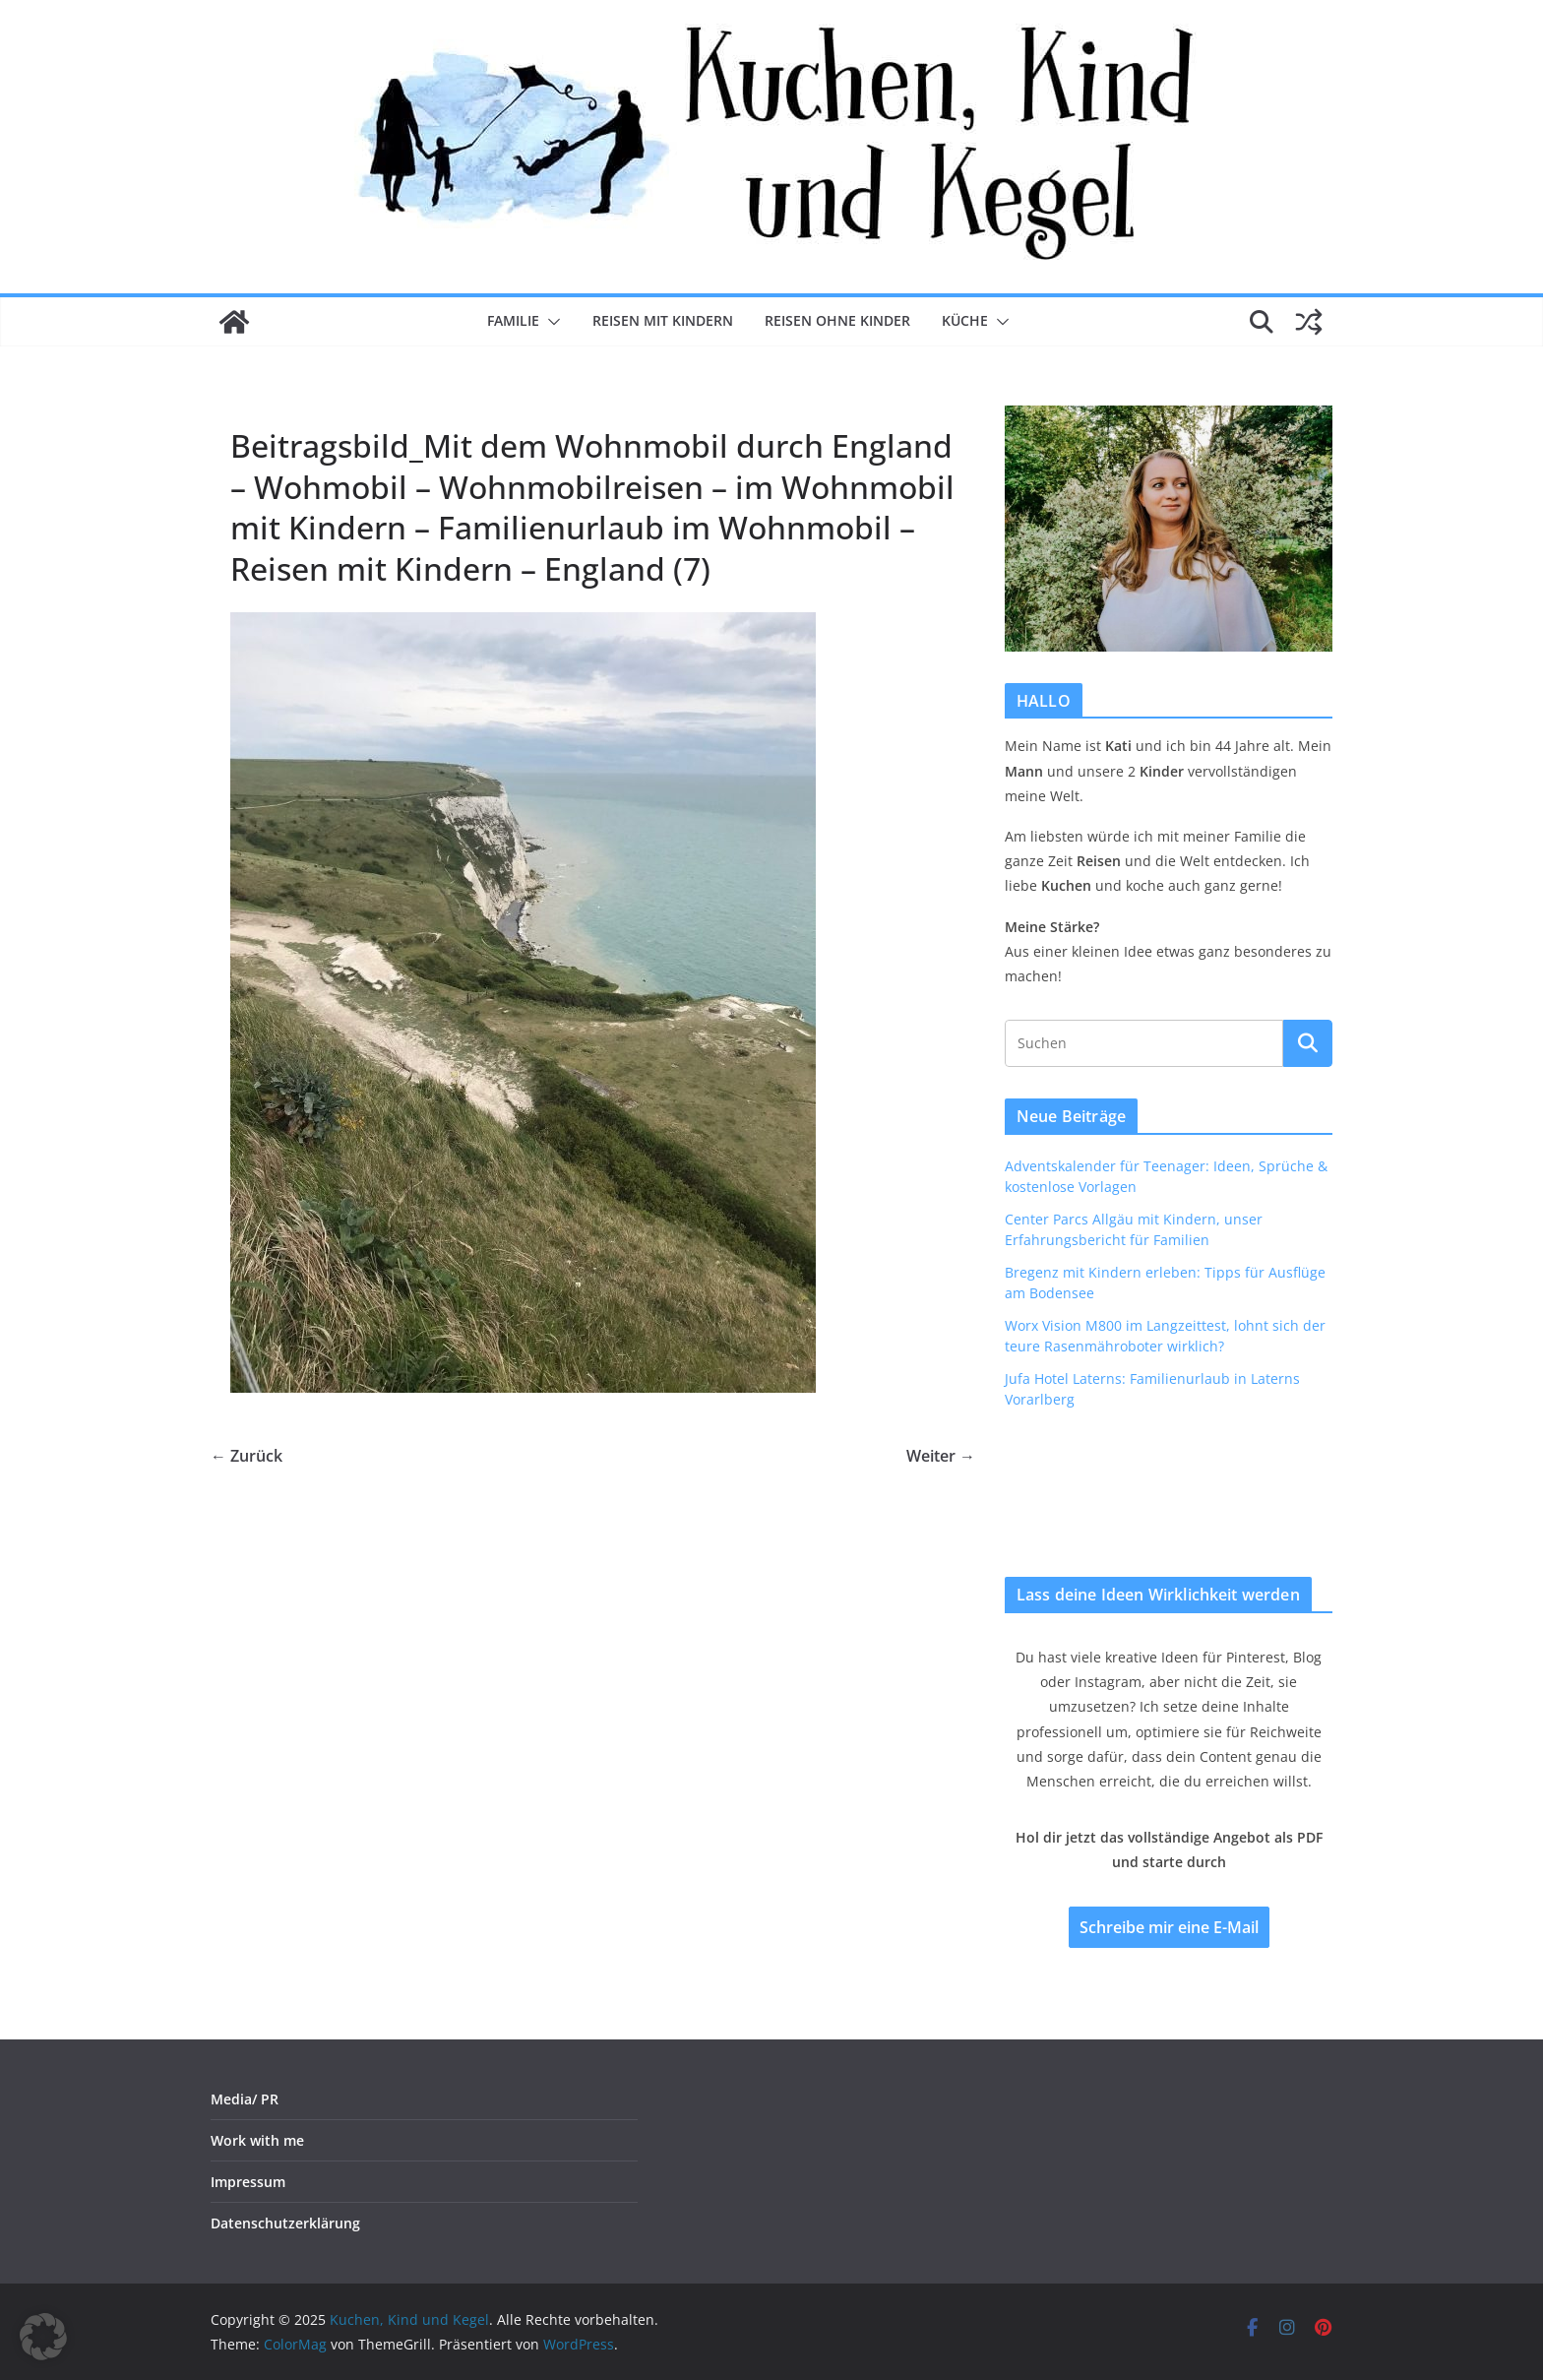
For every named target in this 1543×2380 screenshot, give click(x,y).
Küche (965, 320)
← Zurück (246, 1456)
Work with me (257, 2140)
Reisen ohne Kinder (837, 320)
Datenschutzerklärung (285, 2223)
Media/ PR (244, 2099)
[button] (550, 322)
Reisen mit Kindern (662, 320)
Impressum (248, 2181)
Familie (513, 320)
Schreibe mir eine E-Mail (1169, 1927)
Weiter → (940, 1456)
